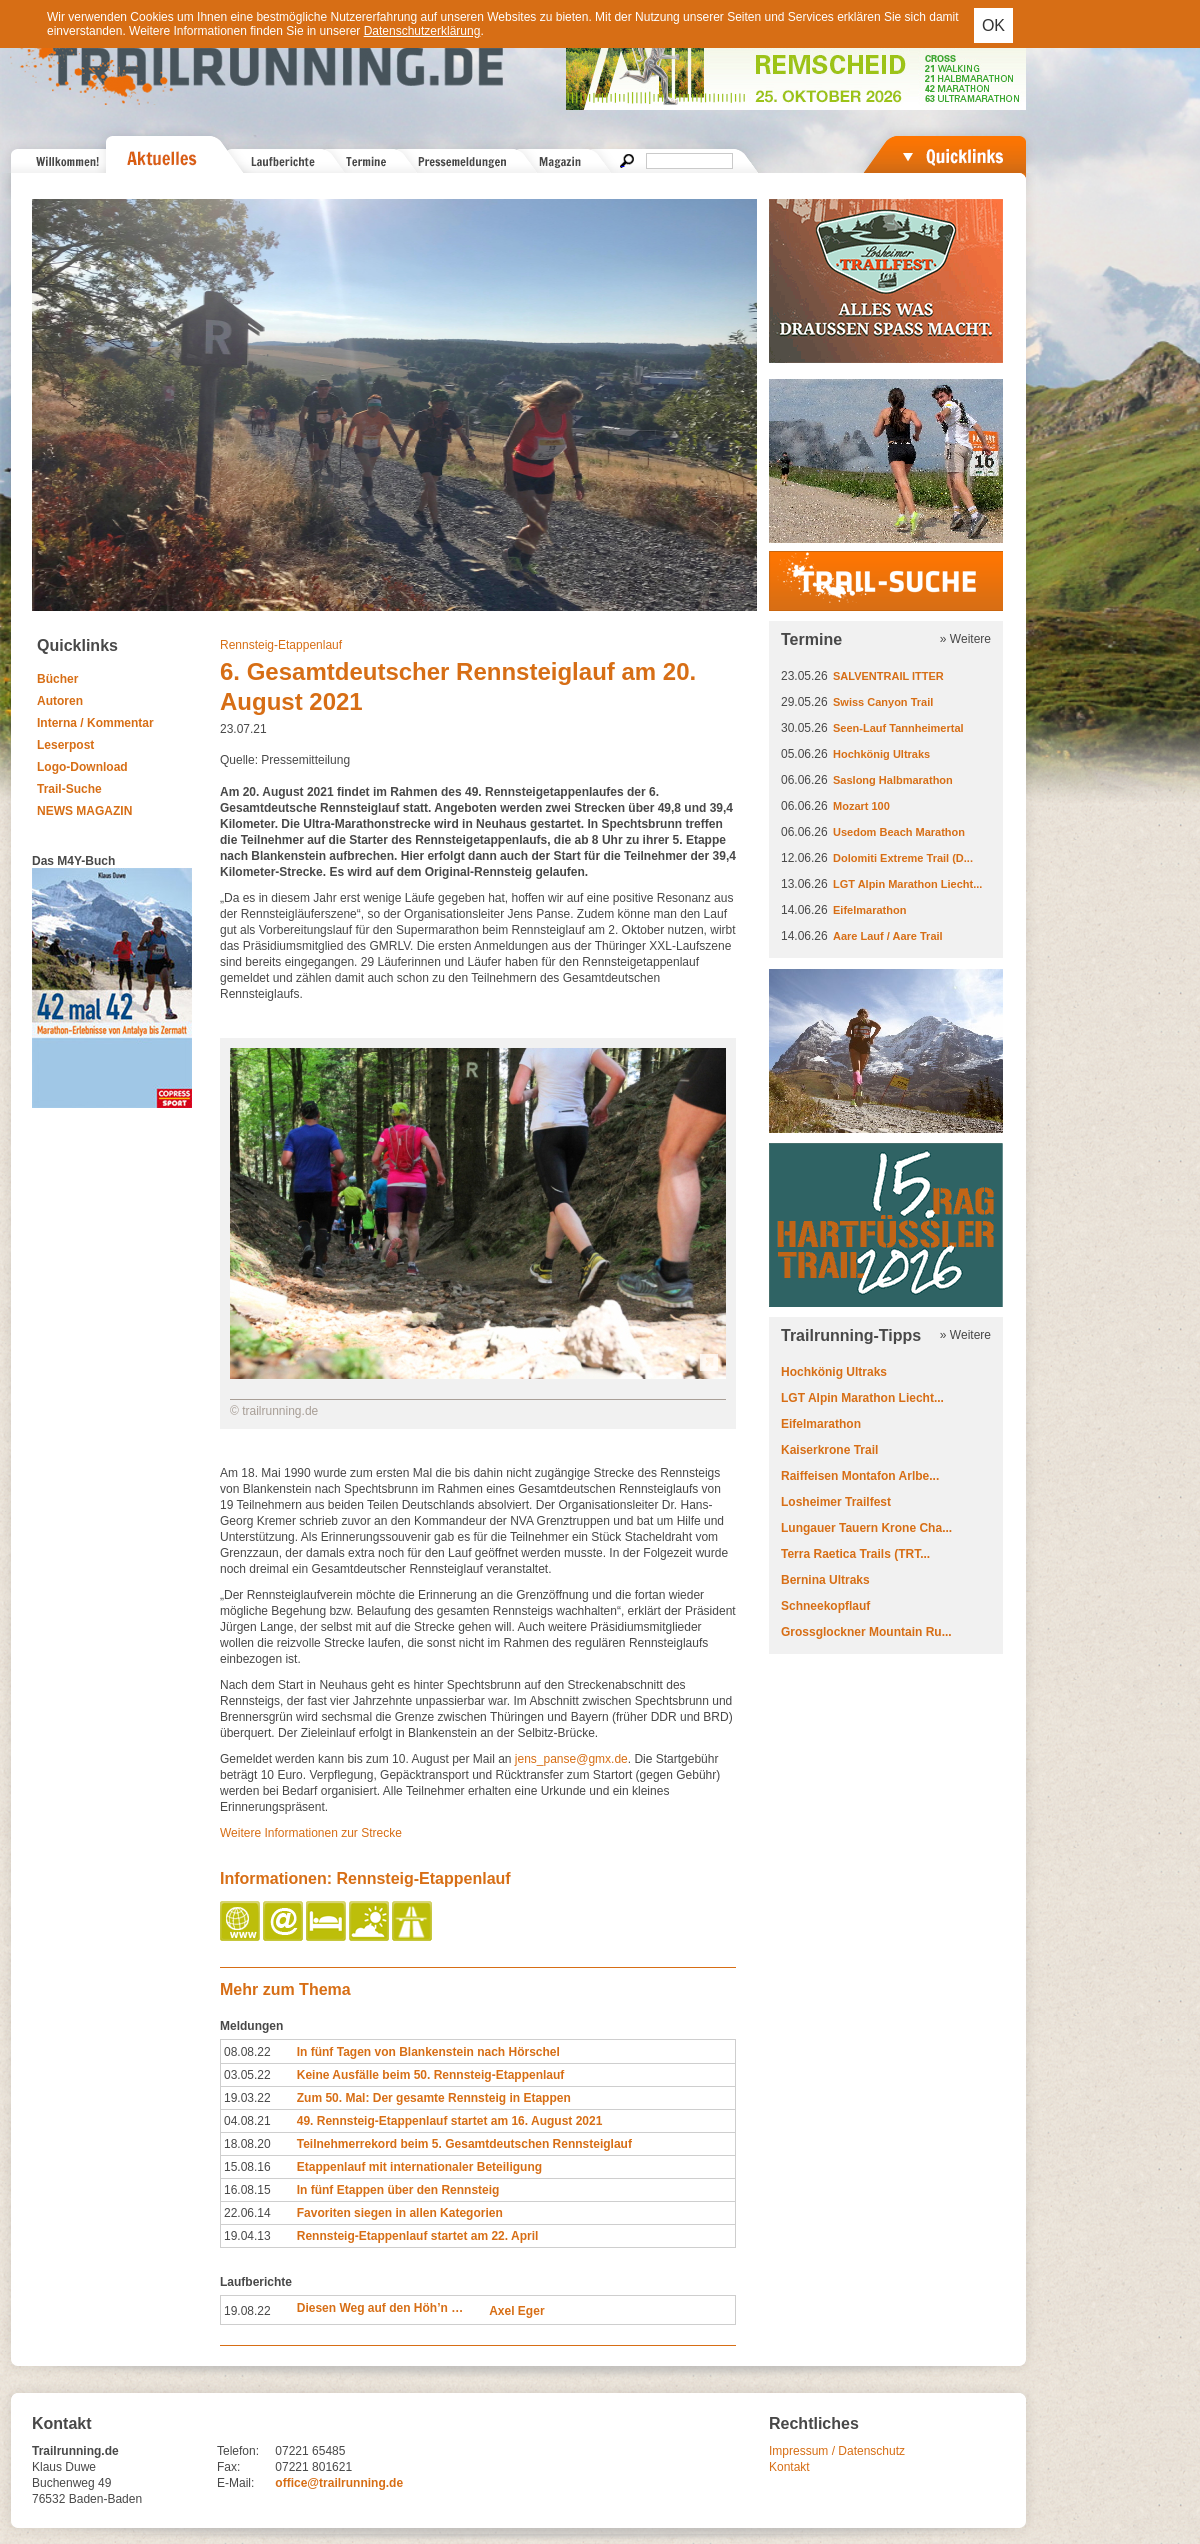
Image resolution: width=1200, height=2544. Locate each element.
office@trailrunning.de (339, 2483)
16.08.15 (247, 2190)
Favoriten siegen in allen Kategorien (400, 2213)
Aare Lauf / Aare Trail (888, 936)
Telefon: (238, 2451)
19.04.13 (247, 2236)
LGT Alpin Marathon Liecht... (907, 884)
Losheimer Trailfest (836, 1502)
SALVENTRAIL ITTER (888, 676)
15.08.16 (247, 2167)
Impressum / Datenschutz (837, 2451)
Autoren (60, 701)
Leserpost (65, 745)
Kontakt (789, 2467)
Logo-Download (82, 767)
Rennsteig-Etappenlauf (281, 645)
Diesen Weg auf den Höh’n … (380, 2308)
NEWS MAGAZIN (84, 811)
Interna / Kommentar (95, 723)
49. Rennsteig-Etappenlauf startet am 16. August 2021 (450, 2121)
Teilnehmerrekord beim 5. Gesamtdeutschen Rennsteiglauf (464, 2144)
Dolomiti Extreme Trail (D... (903, 858)
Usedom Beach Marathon (899, 832)
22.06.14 (247, 2213)
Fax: (228, 2467)
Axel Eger (516, 2311)
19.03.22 (247, 2098)
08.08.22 (247, 2052)
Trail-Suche (69, 789)
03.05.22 (247, 2075)
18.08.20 (247, 2144)
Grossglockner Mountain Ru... (866, 1632)
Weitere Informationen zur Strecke (311, 1833)
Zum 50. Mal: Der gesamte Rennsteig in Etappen (434, 2098)
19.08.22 (247, 2311)
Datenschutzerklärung (422, 31)
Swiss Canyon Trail (883, 702)
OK (993, 25)
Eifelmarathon (869, 910)
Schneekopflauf (825, 1606)
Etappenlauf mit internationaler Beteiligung (419, 2167)
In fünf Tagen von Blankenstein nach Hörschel (428, 2052)
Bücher (57, 679)
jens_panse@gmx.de (571, 1759)
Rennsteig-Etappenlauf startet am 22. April (418, 2236)
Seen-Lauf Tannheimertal (898, 728)
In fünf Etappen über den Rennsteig (398, 2190)
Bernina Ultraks (825, 1580)
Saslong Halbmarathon (893, 780)
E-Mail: (235, 2483)
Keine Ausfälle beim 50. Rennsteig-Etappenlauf (431, 2075)
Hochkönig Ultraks (881, 754)
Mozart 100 (861, 806)
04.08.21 (247, 2121)
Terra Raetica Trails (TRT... (855, 1554)
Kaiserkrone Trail (829, 1450)
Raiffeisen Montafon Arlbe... (860, 1476)
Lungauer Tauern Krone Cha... (866, 1528)
